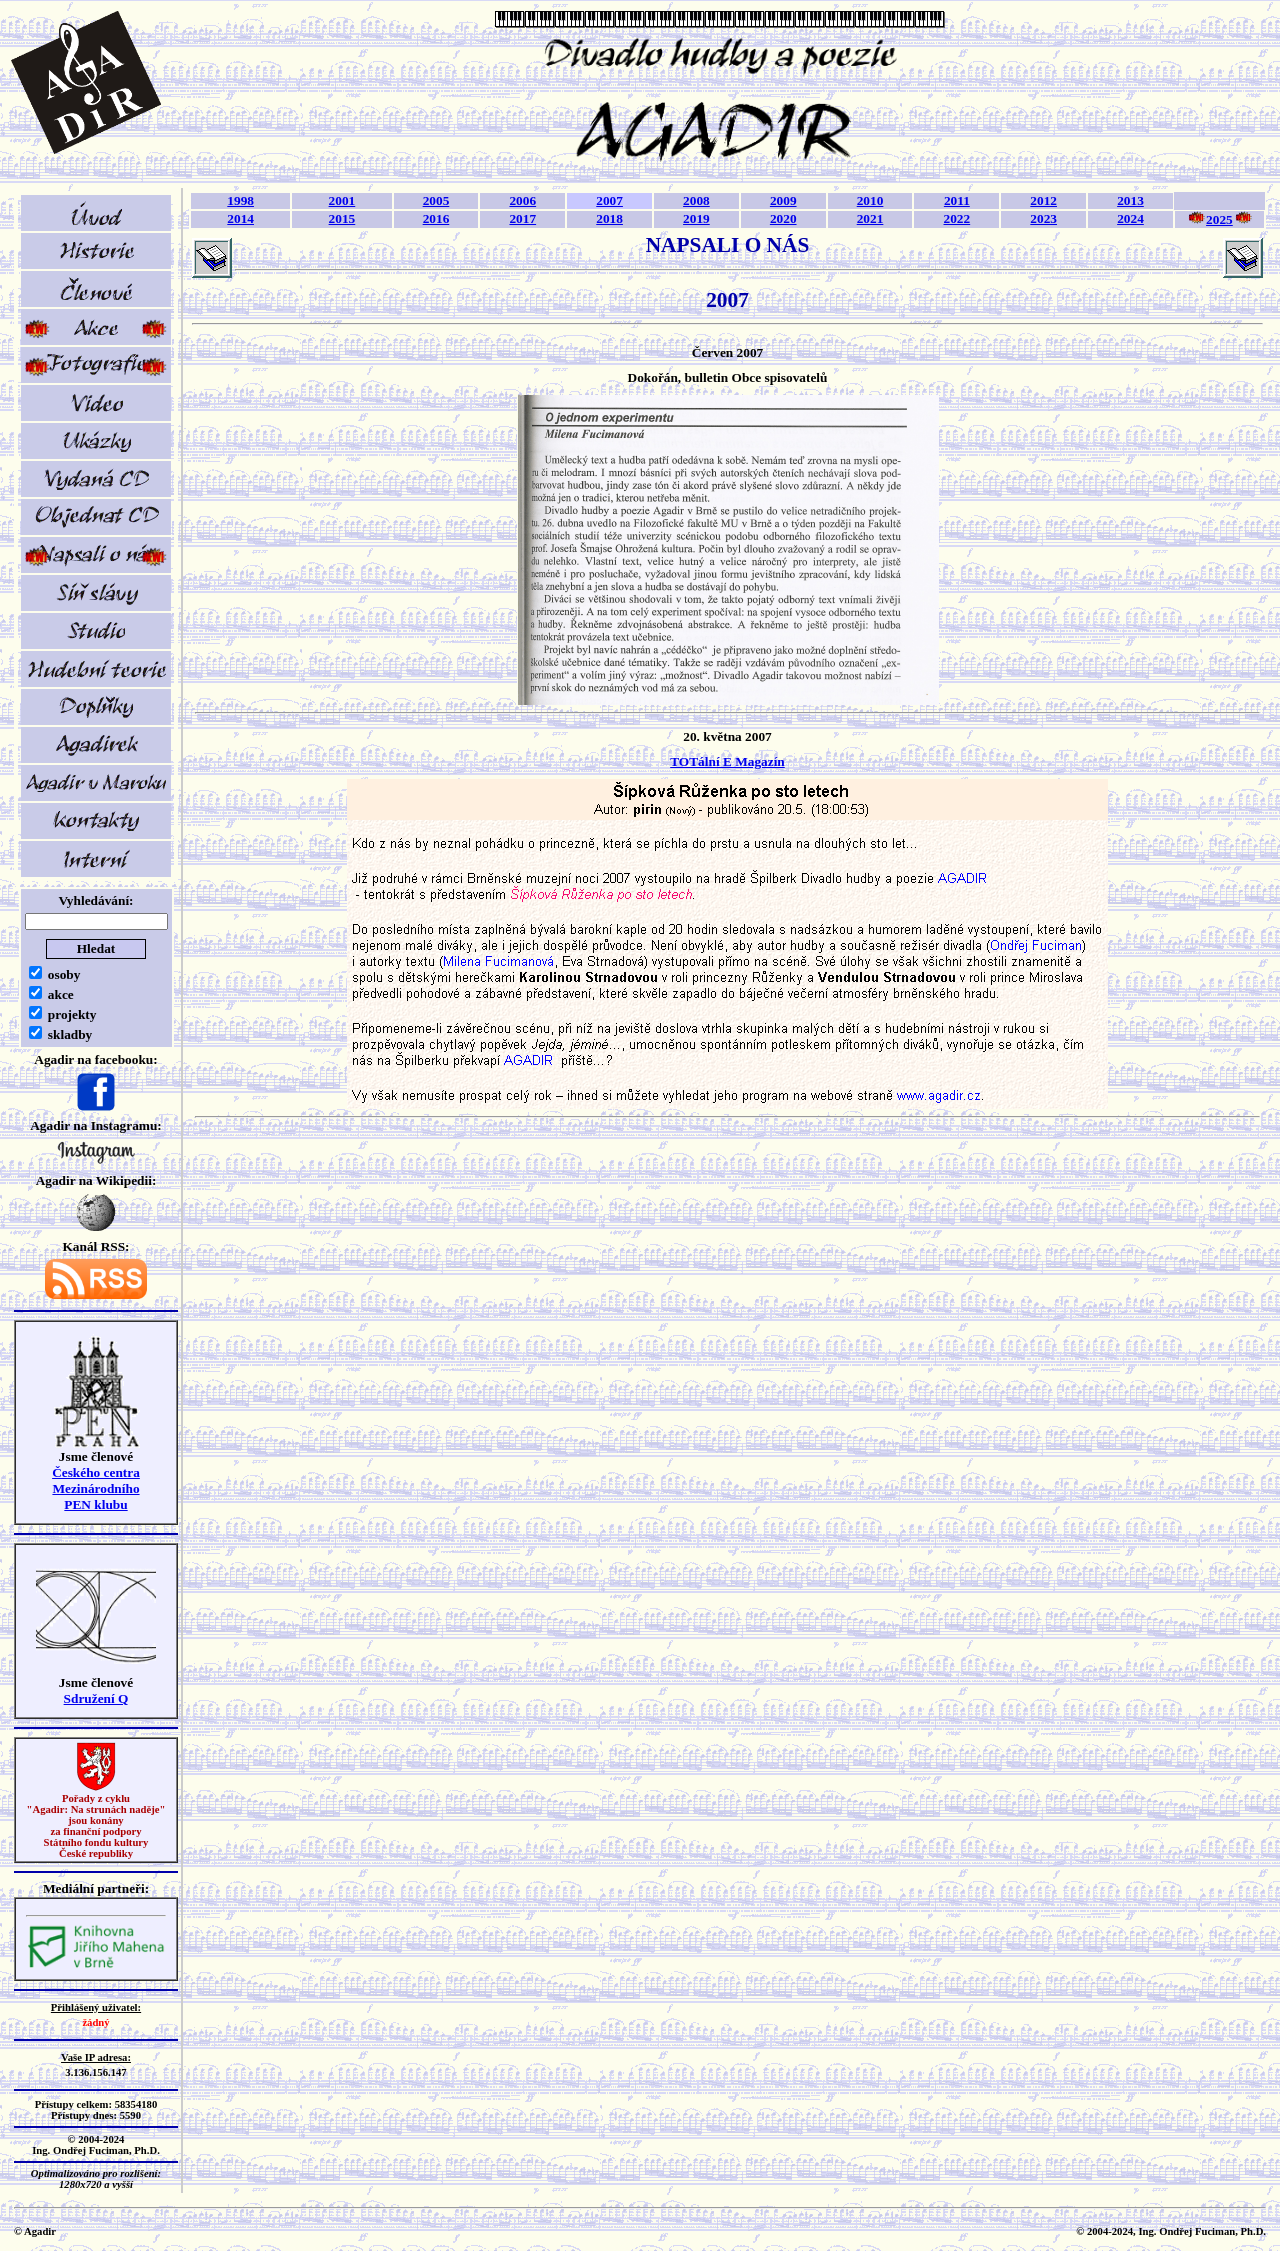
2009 (783, 200)
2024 (1130, 218)
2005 (436, 200)
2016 (436, 218)
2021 (870, 218)
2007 (609, 200)
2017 (522, 218)
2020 (783, 218)
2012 (1043, 200)
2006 (522, 200)
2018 (609, 218)
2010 (870, 200)
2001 (342, 200)
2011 (957, 200)
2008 (696, 200)
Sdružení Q (96, 1698)
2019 (696, 218)
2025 (1219, 219)
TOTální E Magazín (727, 761)
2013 (1130, 200)
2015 (342, 218)
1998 (240, 200)
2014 (240, 218)
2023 (1043, 218)
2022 (957, 218)
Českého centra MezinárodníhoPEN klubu (96, 1488)
